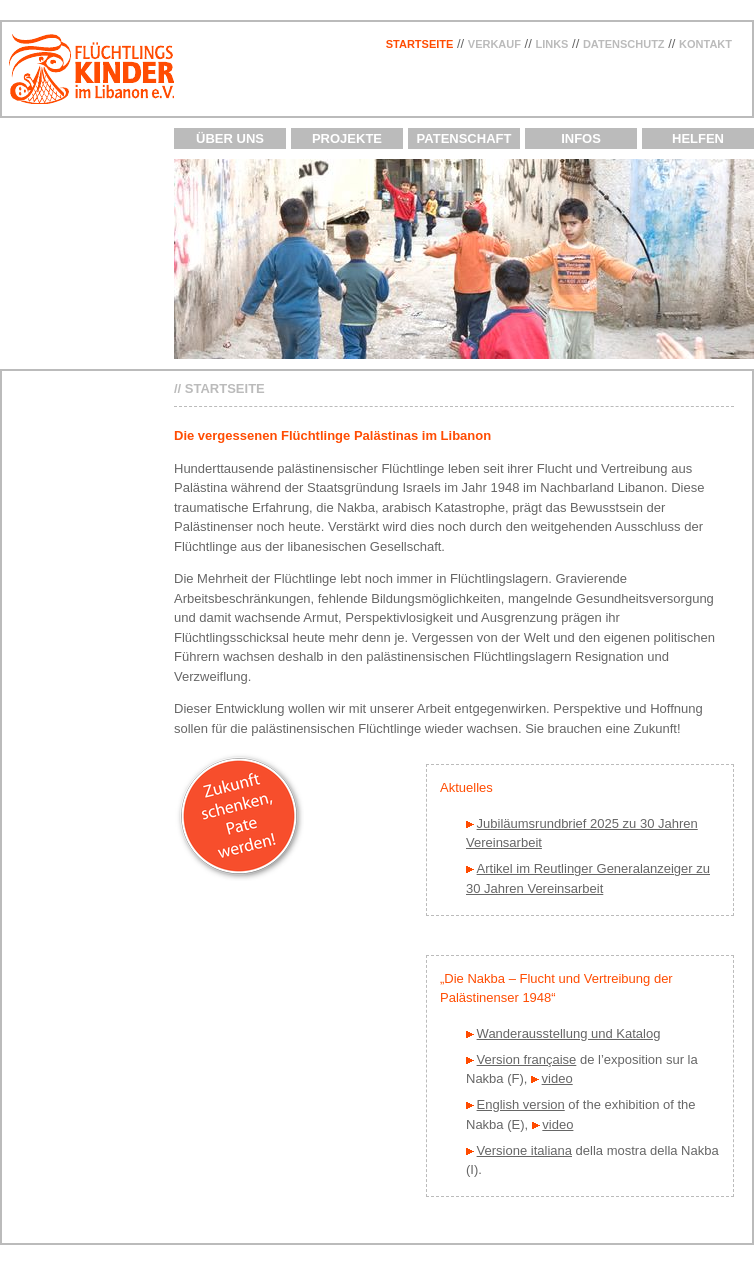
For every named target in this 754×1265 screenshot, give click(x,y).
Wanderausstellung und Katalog (569, 1033)
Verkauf (494, 44)
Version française (527, 1059)
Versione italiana (524, 1150)
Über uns (230, 138)
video (557, 1078)
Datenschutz (624, 44)
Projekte (347, 138)
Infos (581, 138)
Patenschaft (464, 138)
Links (551, 44)
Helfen (698, 138)
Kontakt (705, 44)
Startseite (420, 44)
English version (521, 1104)
